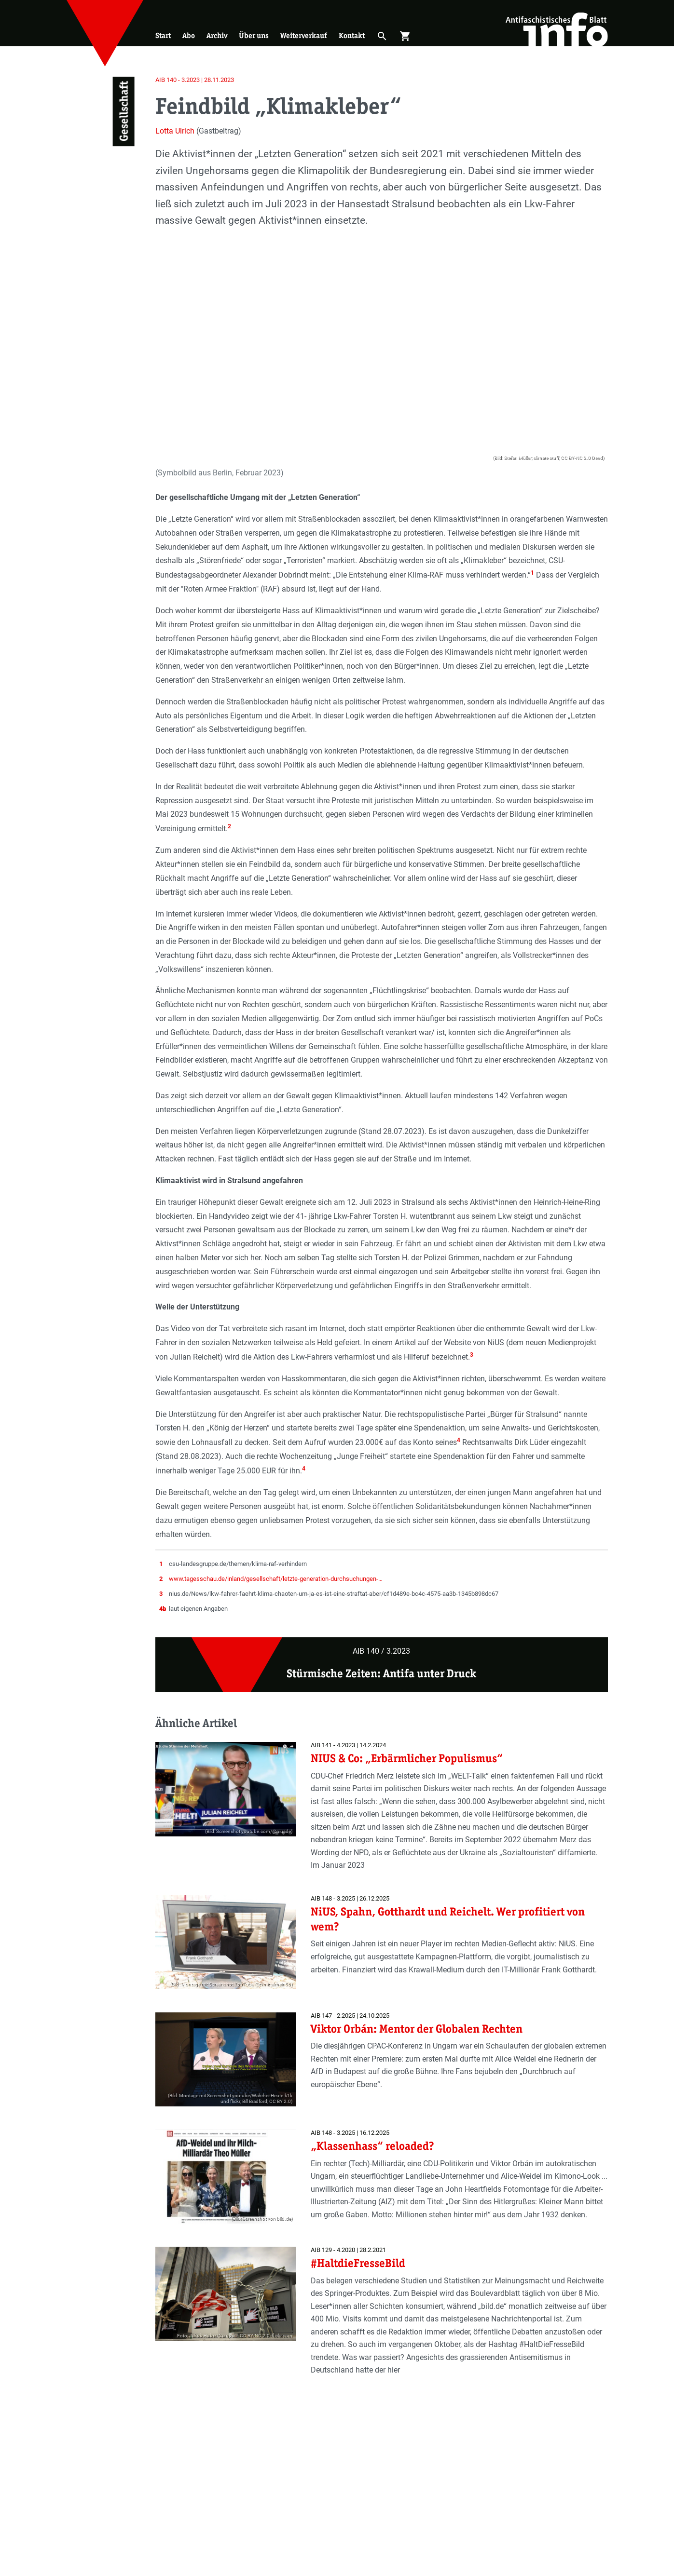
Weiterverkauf (303, 35)
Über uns (254, 35)
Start (163, 35)
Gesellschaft (123, 111)
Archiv (216, 35)
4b (162, 1608)
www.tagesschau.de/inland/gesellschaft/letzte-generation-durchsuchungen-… (276, 1578)
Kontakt (352, 35)
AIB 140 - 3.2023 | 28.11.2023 (194, 79)
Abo (188, 35)
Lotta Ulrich (174, 130)
